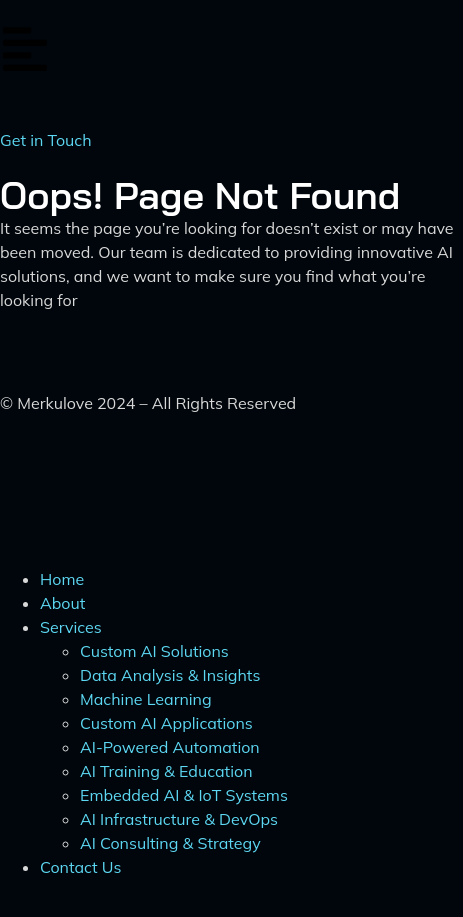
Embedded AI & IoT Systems (184, 795)
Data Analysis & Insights (170, 675)
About (62, 603)
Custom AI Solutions (154, 651)
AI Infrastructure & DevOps (179, 819)
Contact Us (80, 867)
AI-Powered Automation (170, 747)
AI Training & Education (166, 771)
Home (62, 579)
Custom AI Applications (166, 723)
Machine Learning (146, 699)
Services (71, 627)
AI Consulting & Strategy (170, 843)
